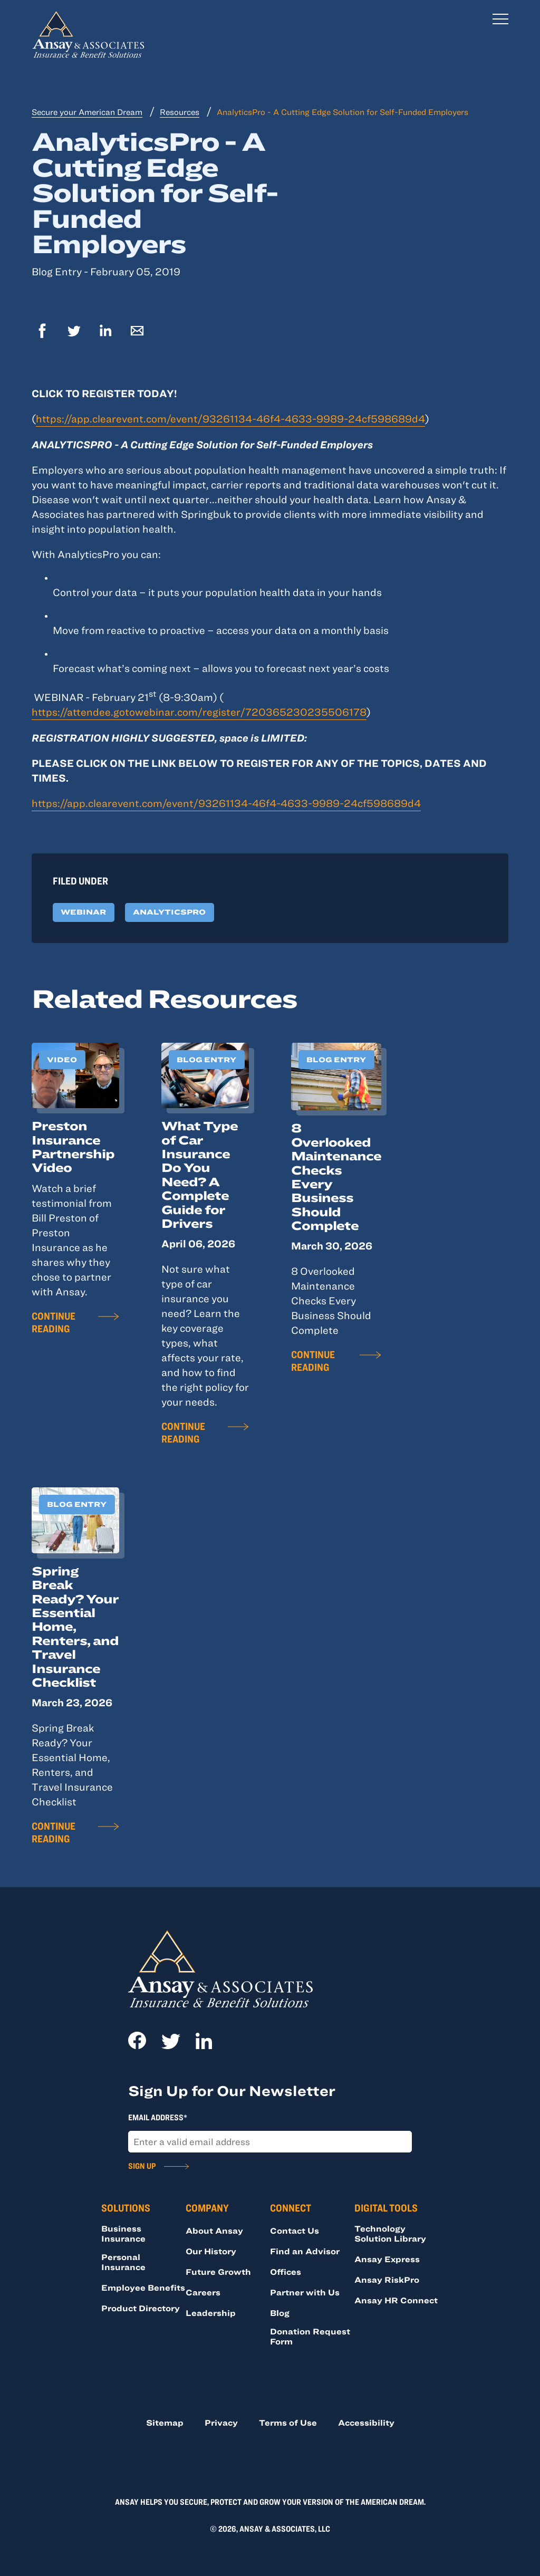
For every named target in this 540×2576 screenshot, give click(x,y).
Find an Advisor (305, 2251)
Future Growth (218, 2271)
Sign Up (142, 2165)
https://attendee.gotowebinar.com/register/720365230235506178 (199, 712)
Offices (285, 2271)
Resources (179, 112)
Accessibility (366, 2422)
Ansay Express (387, 2259)
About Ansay (214, 2230)
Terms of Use (288, 2422)
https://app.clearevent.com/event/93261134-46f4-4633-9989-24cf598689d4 (230, 418)
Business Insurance (123, 2233)
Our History (211, 2251)
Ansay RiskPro (386, 2279)
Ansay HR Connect (396, 2300)
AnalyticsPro (169, 912)
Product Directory (140, 2308)
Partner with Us (305, 2292)
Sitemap (165, 2422)
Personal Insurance (123, 2262)
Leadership (211, 2313)
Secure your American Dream (87, 112)
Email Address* (157, 2117)
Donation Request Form (310, 2336)
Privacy (221, 2422)
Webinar (83, 912)
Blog (280, 2313)
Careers (203, 2292)
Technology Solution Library (390, 2233)
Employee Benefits (143, 2287)
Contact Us (294, 2230)
